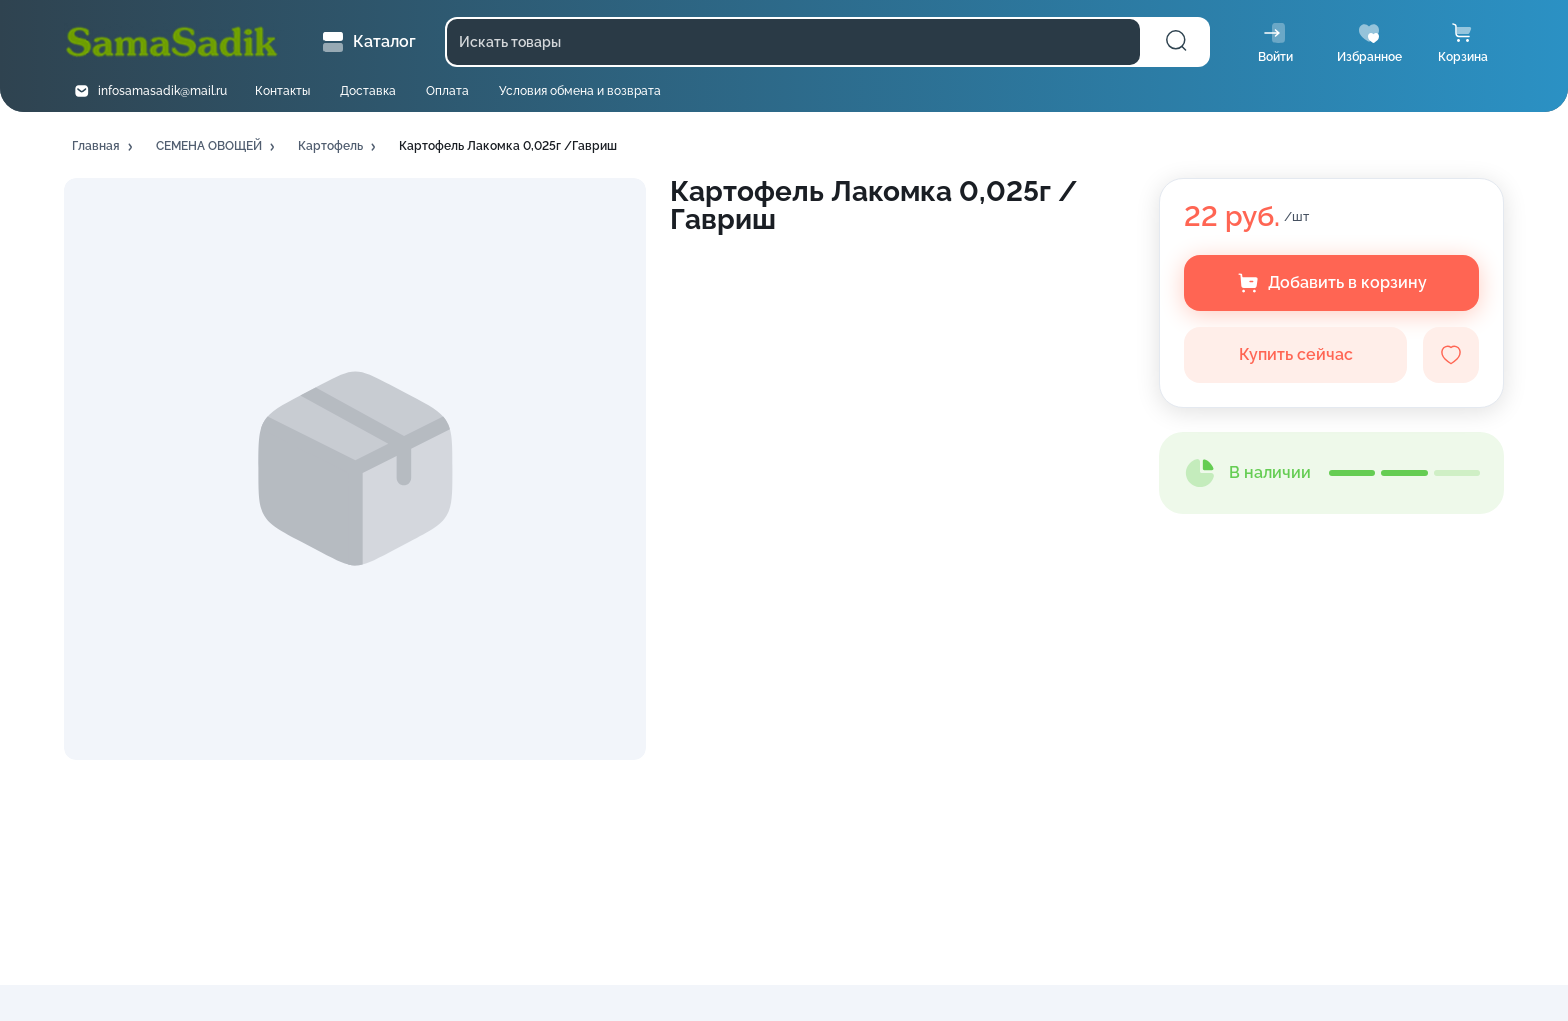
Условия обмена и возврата (580, 91)
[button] (104, 147)
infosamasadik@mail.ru (162, 91)
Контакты (282, 91)
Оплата (447, 91)
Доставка (368, 91)
